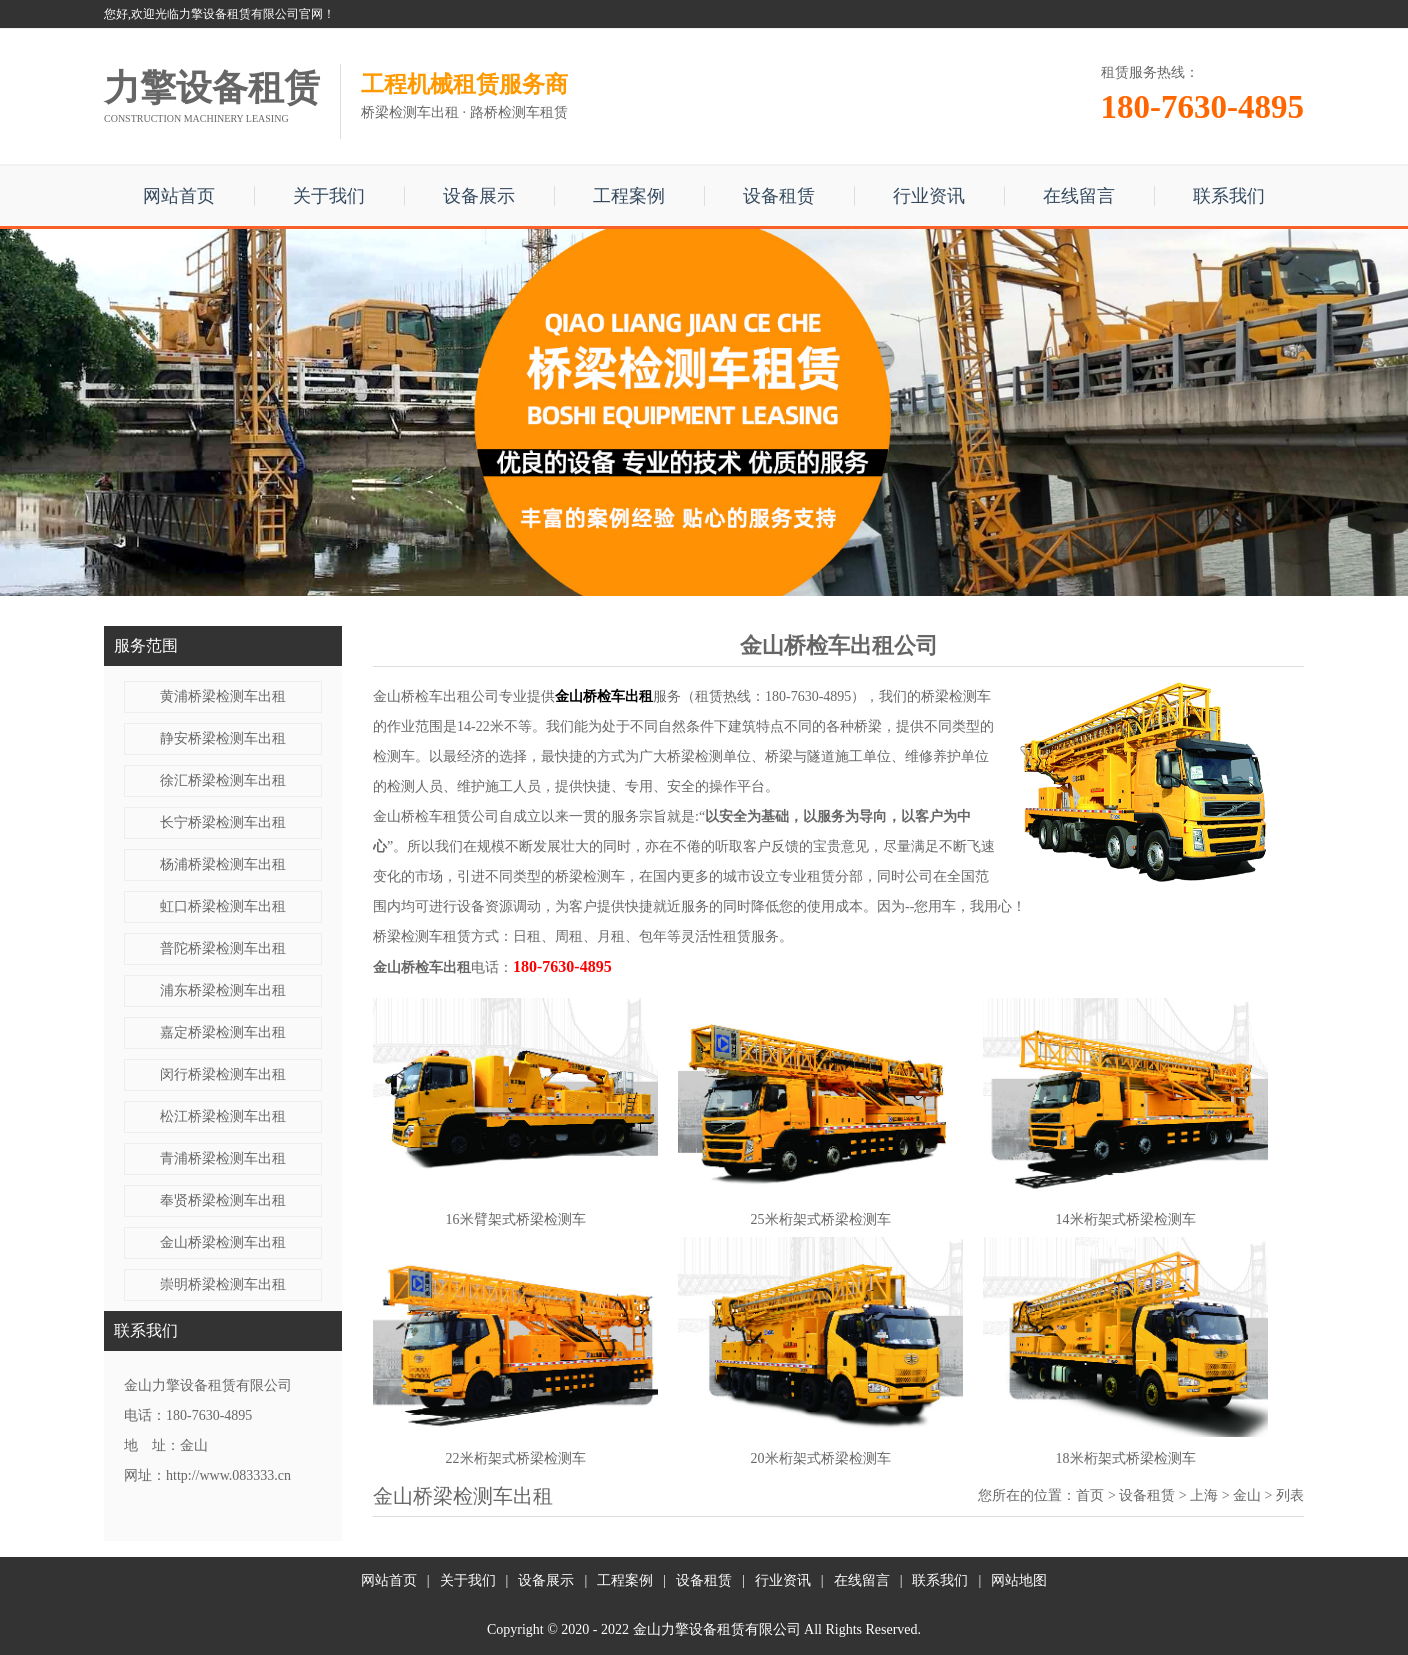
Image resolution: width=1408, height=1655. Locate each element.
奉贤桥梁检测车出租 (223, 1200)
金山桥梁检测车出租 (223, 1242)
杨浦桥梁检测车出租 (223, 864)
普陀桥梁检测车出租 (223, 948)
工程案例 (629, 196)
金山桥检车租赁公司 (436, 816)
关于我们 (329, 196)
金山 (1247, 1495)
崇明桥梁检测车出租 (223, 1284)
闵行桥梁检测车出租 (223, 1074)
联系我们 (1229, 196)
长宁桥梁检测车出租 (223, 822)
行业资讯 (929, 196)
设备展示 (479, 196)
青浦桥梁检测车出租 (223, 1158)
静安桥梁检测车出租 (223, 738)
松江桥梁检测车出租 (223, 1116)
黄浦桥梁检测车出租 (223, 696)
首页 (1090, 1495)
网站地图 (1019, 1580)
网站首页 (179, 196)
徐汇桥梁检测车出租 (223, 780)
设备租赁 (779, 196)
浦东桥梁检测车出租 (223, 990)
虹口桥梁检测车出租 (223, 906)
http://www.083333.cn (228, 1475)
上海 (1204, 1495)
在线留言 (1079, 196)
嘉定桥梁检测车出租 (223, 1032)
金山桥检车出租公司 (436, 696)
